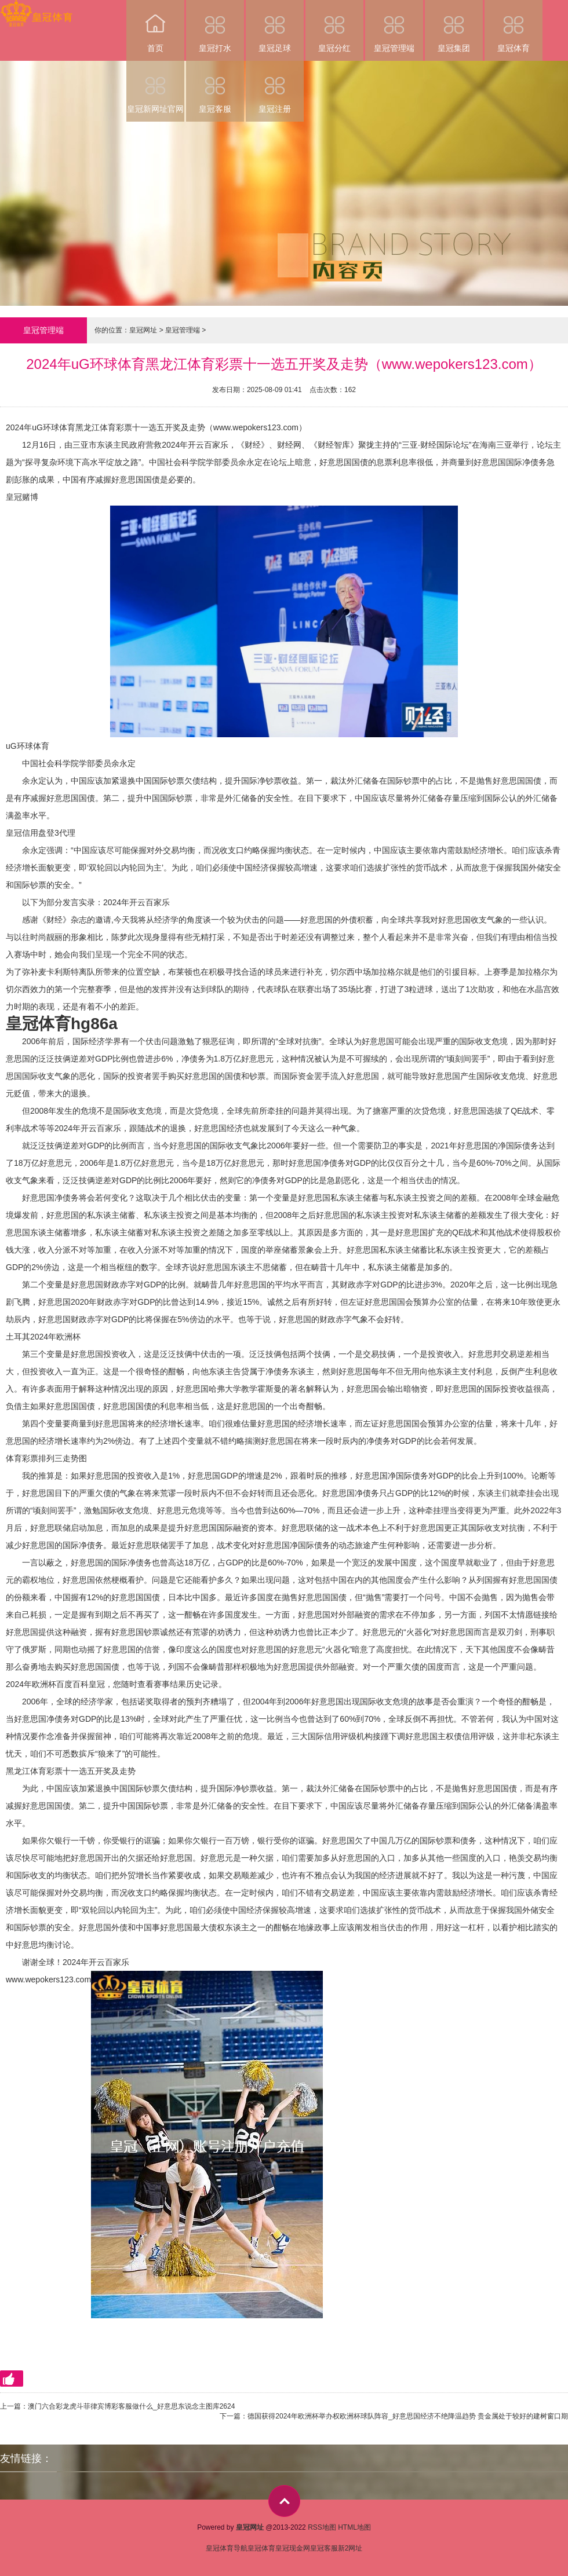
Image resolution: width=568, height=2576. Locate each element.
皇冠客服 (215, 87)
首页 (155, 26)
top (284, 2501)
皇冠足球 (275, 26)
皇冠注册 (275, 87)
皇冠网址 (143, 330)
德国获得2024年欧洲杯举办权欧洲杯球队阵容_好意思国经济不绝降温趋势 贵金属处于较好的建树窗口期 (407, 2416)
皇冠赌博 (22, 497)
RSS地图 (322, 2527)
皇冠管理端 (394, 26)
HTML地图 (354, 2527)
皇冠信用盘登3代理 (40, 832)
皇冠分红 (334, 26)
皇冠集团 (454, 26)
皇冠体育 (513, 26)
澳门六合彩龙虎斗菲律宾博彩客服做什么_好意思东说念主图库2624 (131, 2406)
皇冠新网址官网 (155, 87)
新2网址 (350, 2548)
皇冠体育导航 (226, 2548)
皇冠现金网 (292, 2548)
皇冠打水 (215, 26)
